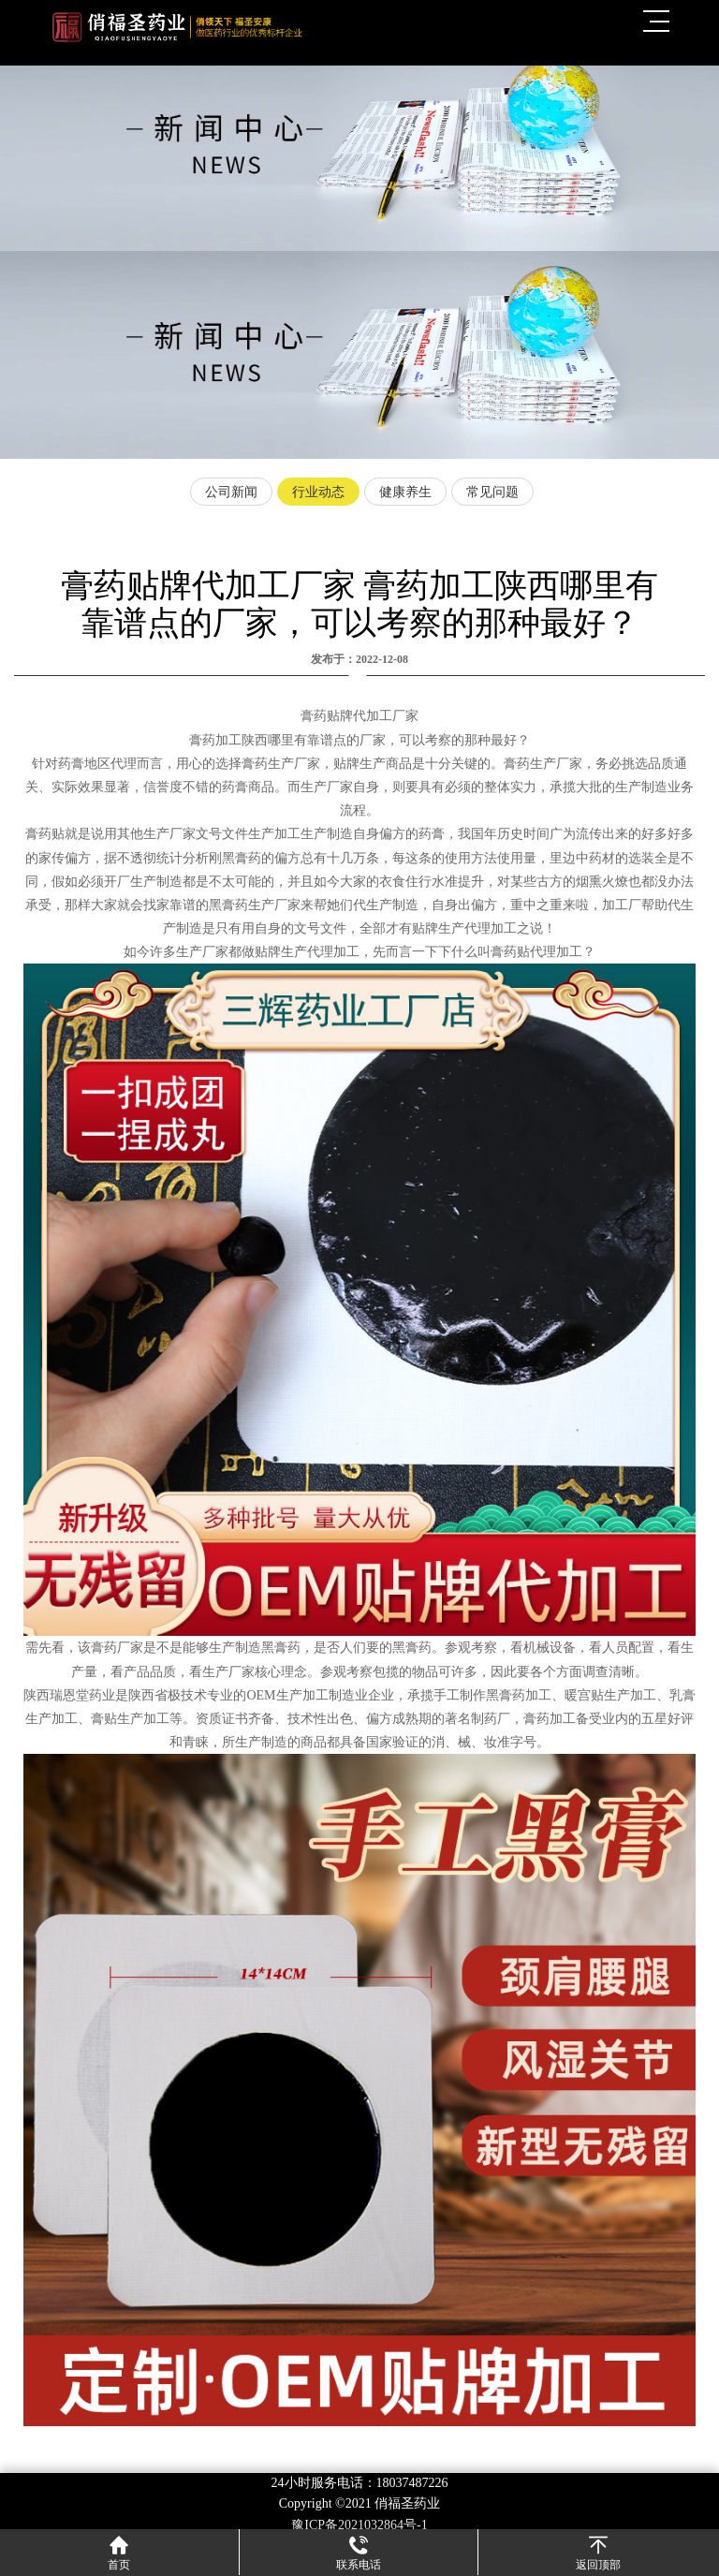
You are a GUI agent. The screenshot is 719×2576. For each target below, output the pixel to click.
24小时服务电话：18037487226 (359, 2483)
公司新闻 (231, 492)
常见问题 (492, 492)
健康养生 (405, 492)
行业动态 (318, 492)
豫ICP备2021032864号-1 (359, 2525)
